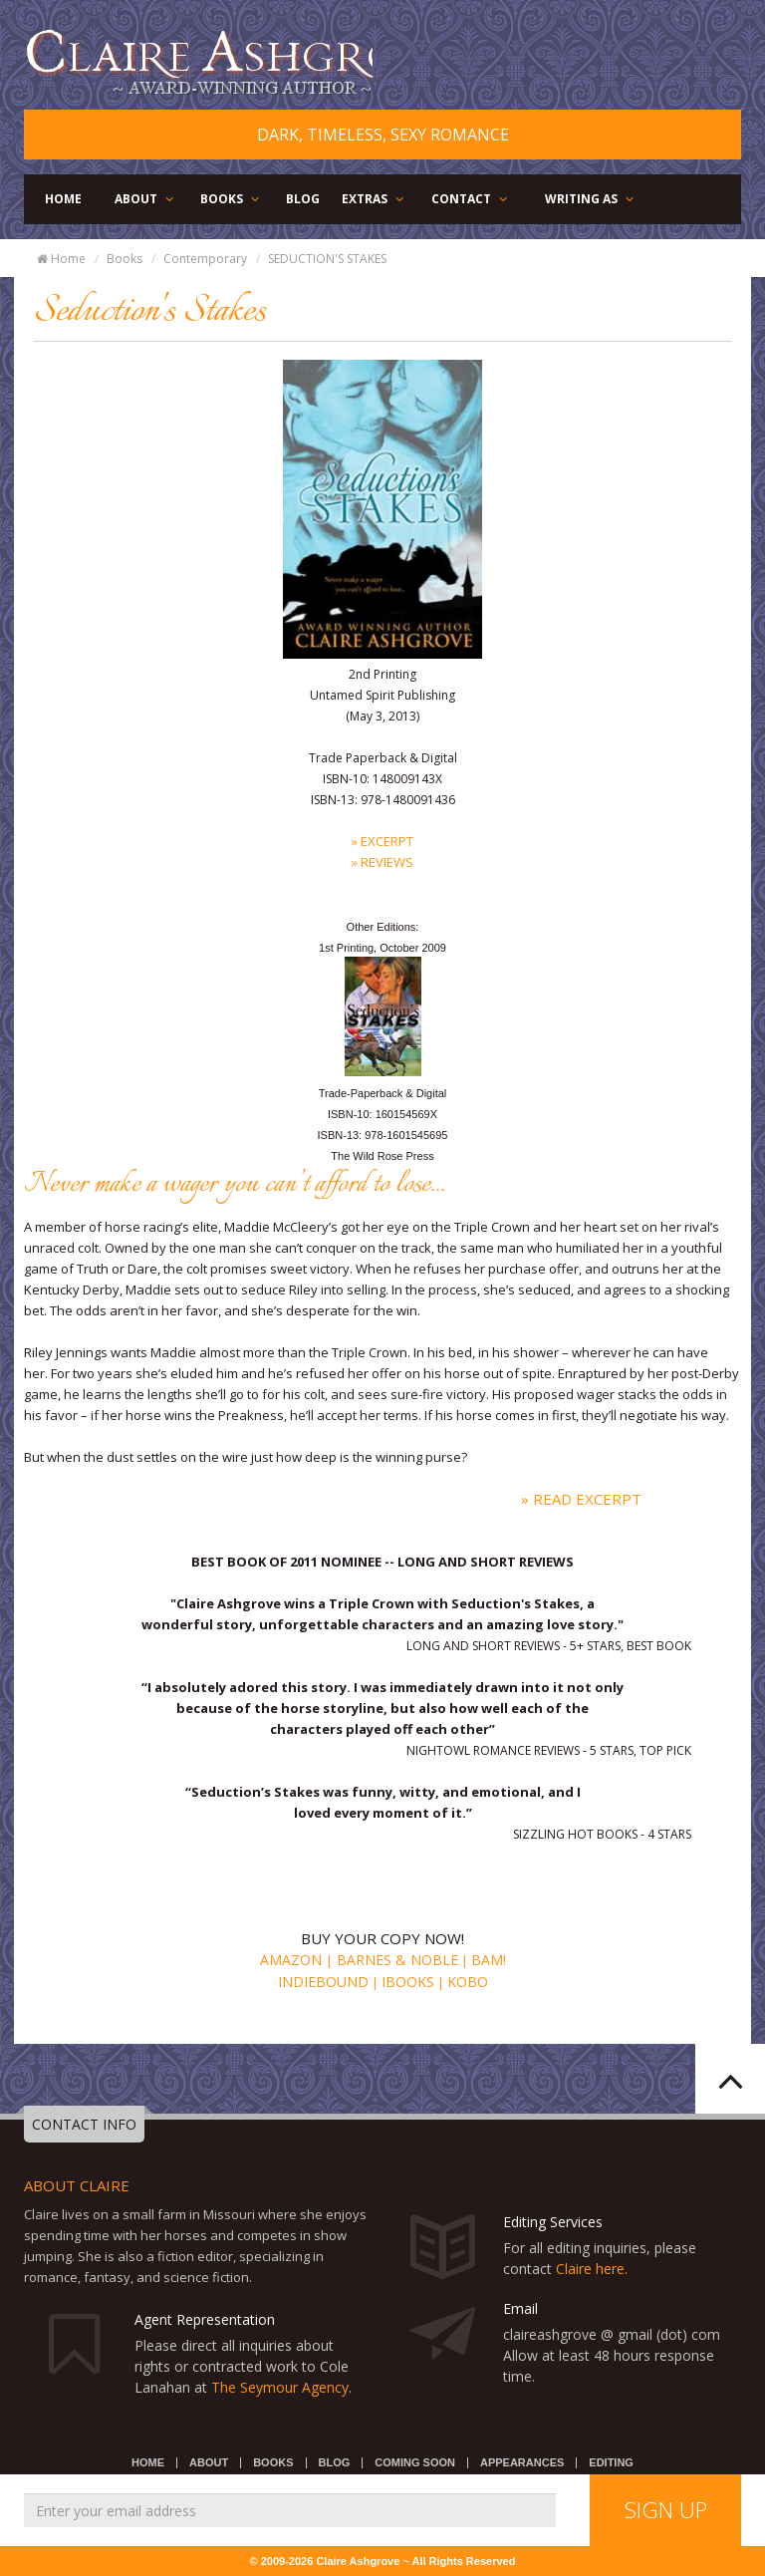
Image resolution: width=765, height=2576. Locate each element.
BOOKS (231, 198)
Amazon (293, 1959)
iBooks (408, 1981)
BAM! (488, 1959)
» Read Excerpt (581, 1499)
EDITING (611, 2462)
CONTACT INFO (84, 2124)
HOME (63, 198)
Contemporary (205, 258)
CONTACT (470, 198)
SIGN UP (666, 2509)
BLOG (303, 198)
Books (124, 258)
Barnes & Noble (395, 1959)
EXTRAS (374, 198)
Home (60, 258)
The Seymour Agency (280, 2387)
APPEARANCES (522, 2462)
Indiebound (323, 1981)
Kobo (467, 1981)
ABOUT (145, 198)
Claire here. (592, 2268)
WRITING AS (591, 198)
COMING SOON (415, 2462)
